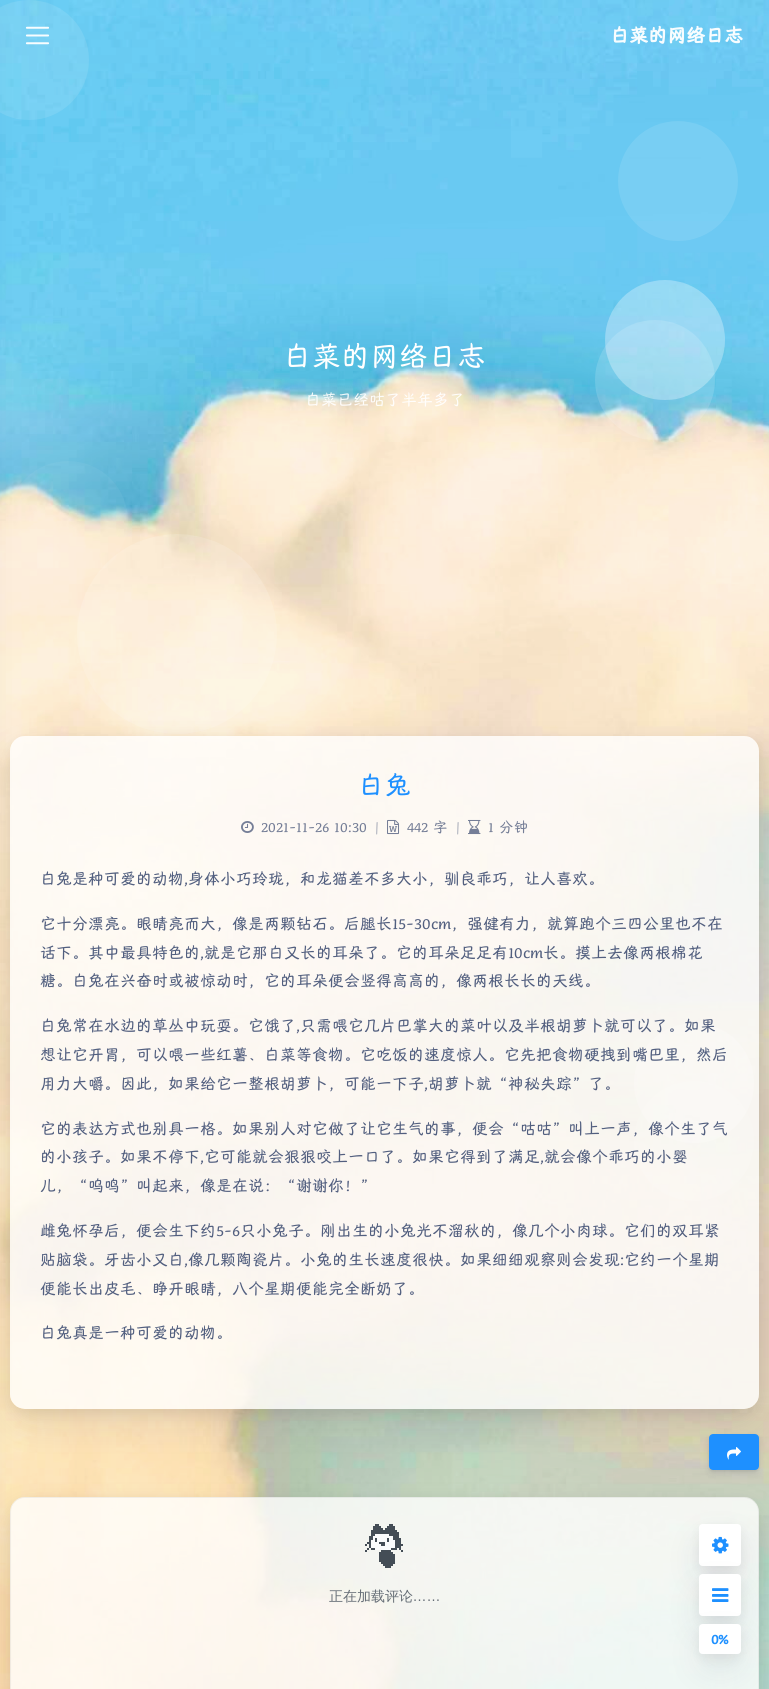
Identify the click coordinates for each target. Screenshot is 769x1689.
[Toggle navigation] (37, 35)
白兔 (384, 785)
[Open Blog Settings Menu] (720, 1545)
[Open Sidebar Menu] (720, 1595)
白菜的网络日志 (676, 35)
